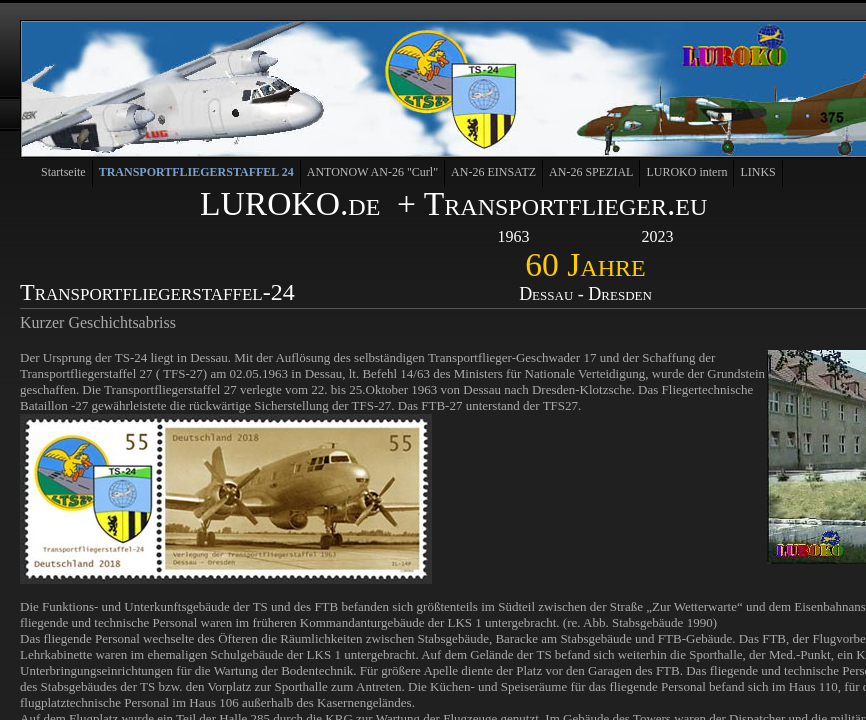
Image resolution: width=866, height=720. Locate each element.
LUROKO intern (686, 172)
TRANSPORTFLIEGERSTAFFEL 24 (196, 172)
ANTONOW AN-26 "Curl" (372, 172)
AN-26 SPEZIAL (591, 172)
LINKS (757, 172)
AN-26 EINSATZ (493, 172)
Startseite (63, 172)
